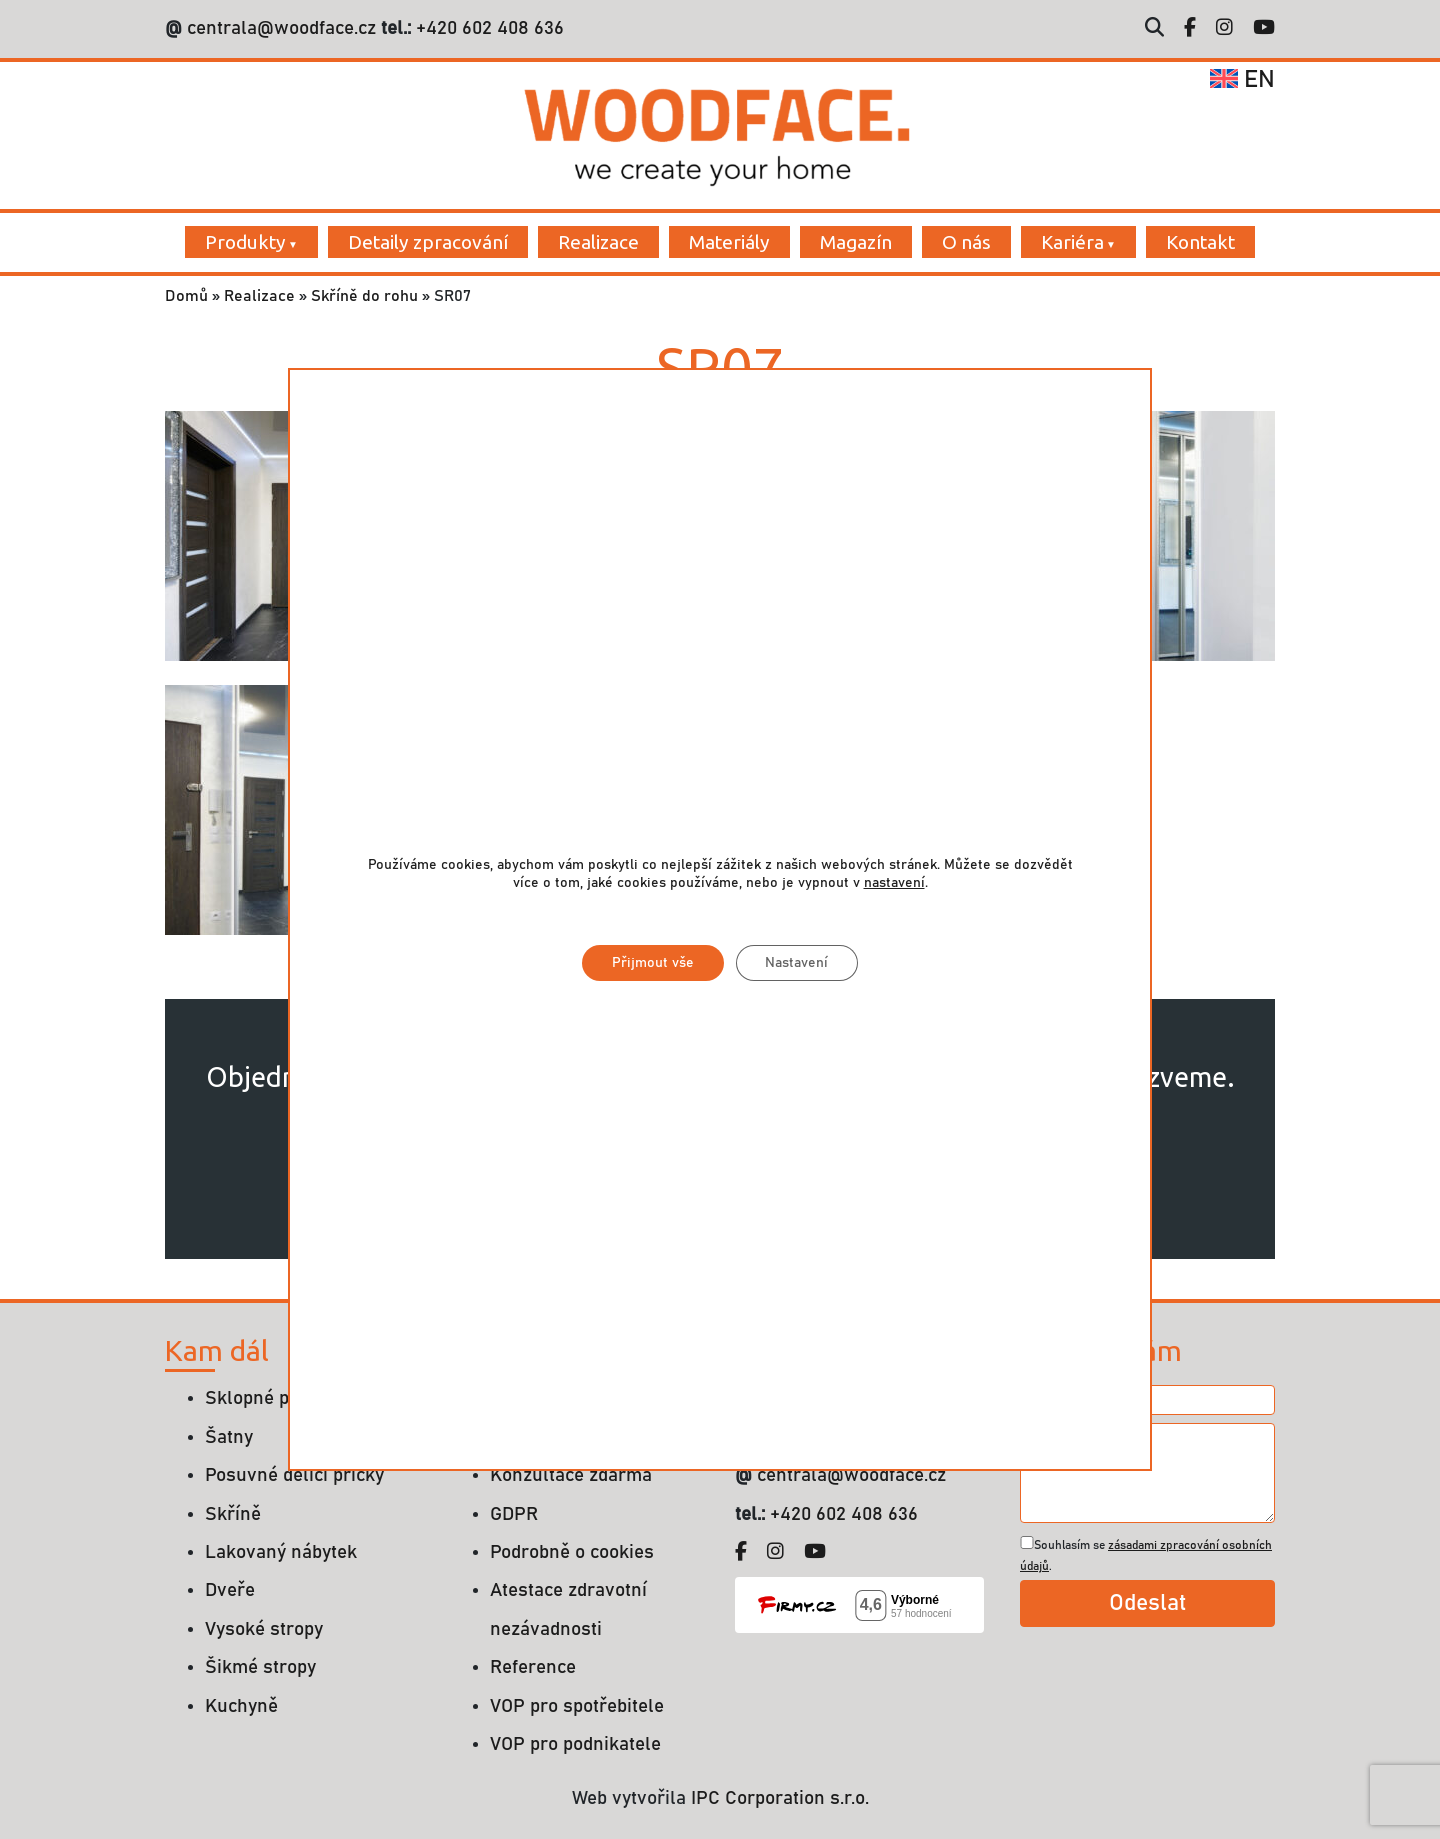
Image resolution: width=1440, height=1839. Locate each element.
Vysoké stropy (264, 1629)
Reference (533, 1667)
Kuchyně (241, 1706)
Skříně (233, 1514)
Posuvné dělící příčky (294, 1475)
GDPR (514, 1514)
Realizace (598, 242)
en (1242, 80)
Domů (186, 296)
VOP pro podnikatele (575, 1744)
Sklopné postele (273, 1398)
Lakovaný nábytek (281, 1552)
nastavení (894, 883)
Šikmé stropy (260, 1667)
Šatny (229, 1437)
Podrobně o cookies (572, 1552)
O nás (966, 242)
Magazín (856, 242)
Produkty (245, 242)
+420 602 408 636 (487, 28)
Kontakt (1200, 242)
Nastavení (797, 963)
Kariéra (1072, 242)
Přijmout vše (653, 963)
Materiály (729, 242)
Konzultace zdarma (571, 1475)
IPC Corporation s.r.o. (780, 1798)
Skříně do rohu (364, 296)
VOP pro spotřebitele (577, 1706)
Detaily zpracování (428, 242)
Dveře (230, 1590)
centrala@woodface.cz (281, 28)
